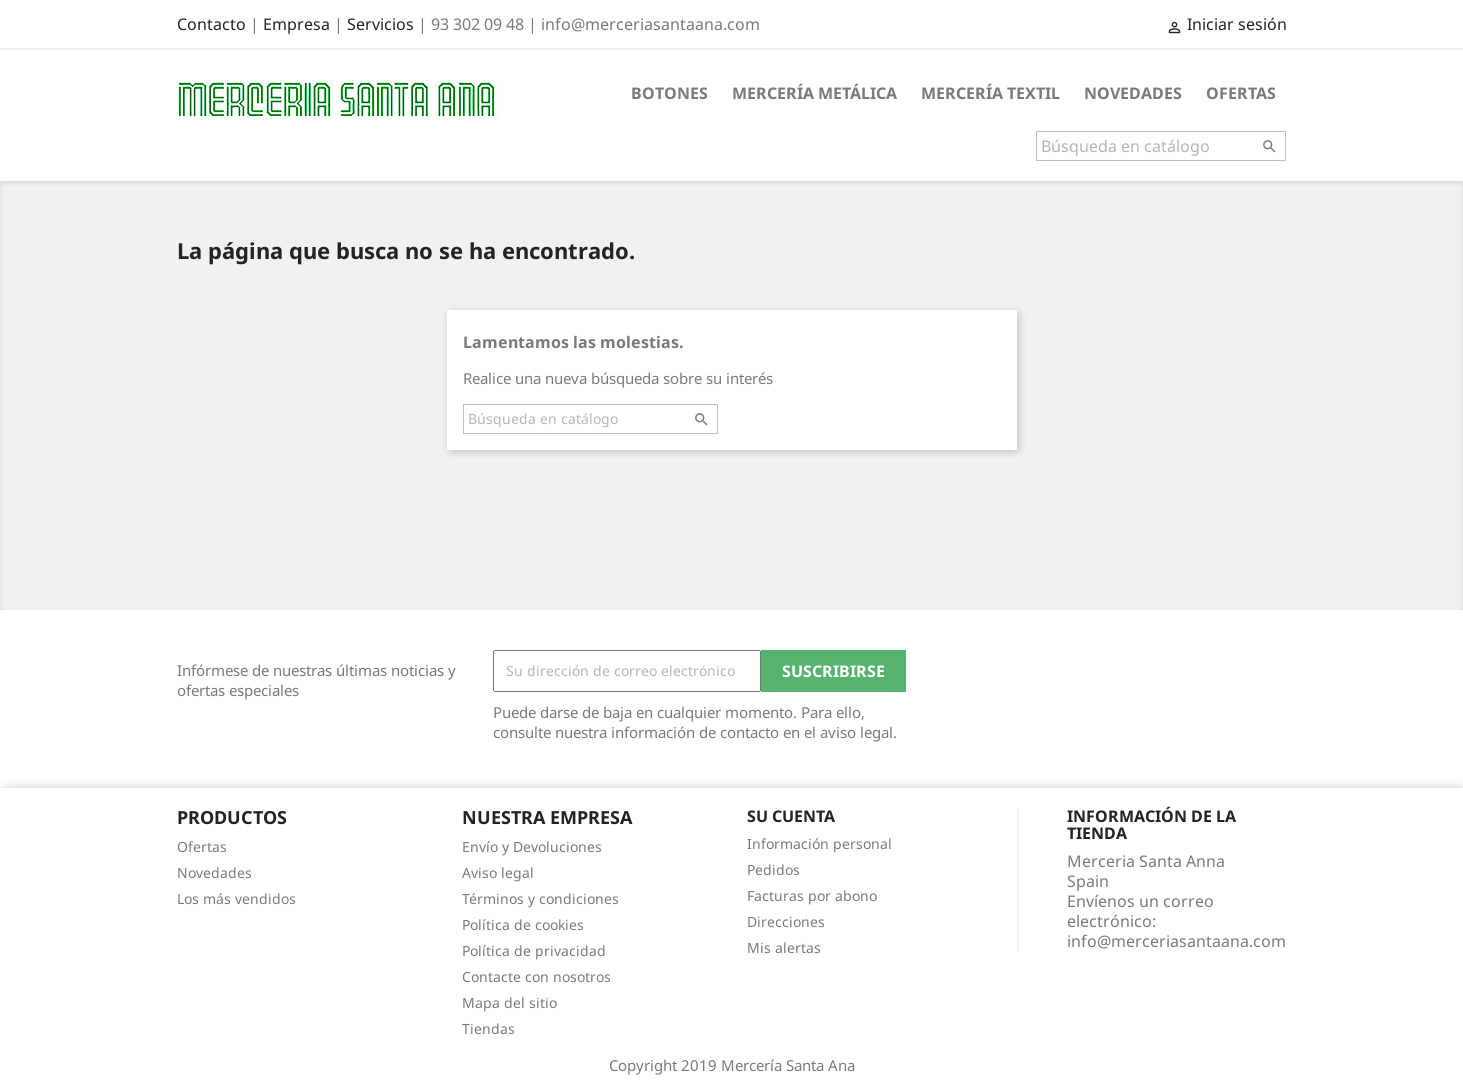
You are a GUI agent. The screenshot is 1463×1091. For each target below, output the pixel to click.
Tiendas (488, 1028)
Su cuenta (791, 816)
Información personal (819, 843)
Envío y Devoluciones (532, 846)
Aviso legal (498, 872)
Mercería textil (990, 93)
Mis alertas (784, 947)
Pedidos (773, 869)
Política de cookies (523, 924)
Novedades (1133, 93)
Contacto (211, 24)
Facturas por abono (812, 895)
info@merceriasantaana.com (1176, 941)
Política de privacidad (534, 950)
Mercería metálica (814, 93)
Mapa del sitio (509, 1002)
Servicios (380, 24)
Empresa (296, 24)
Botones (669, 93)
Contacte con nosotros (536, 976)
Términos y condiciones (540, 898)
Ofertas (1241, 93)
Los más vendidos (236, 898)
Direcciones (786, 921)
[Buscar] (1161, 146)
